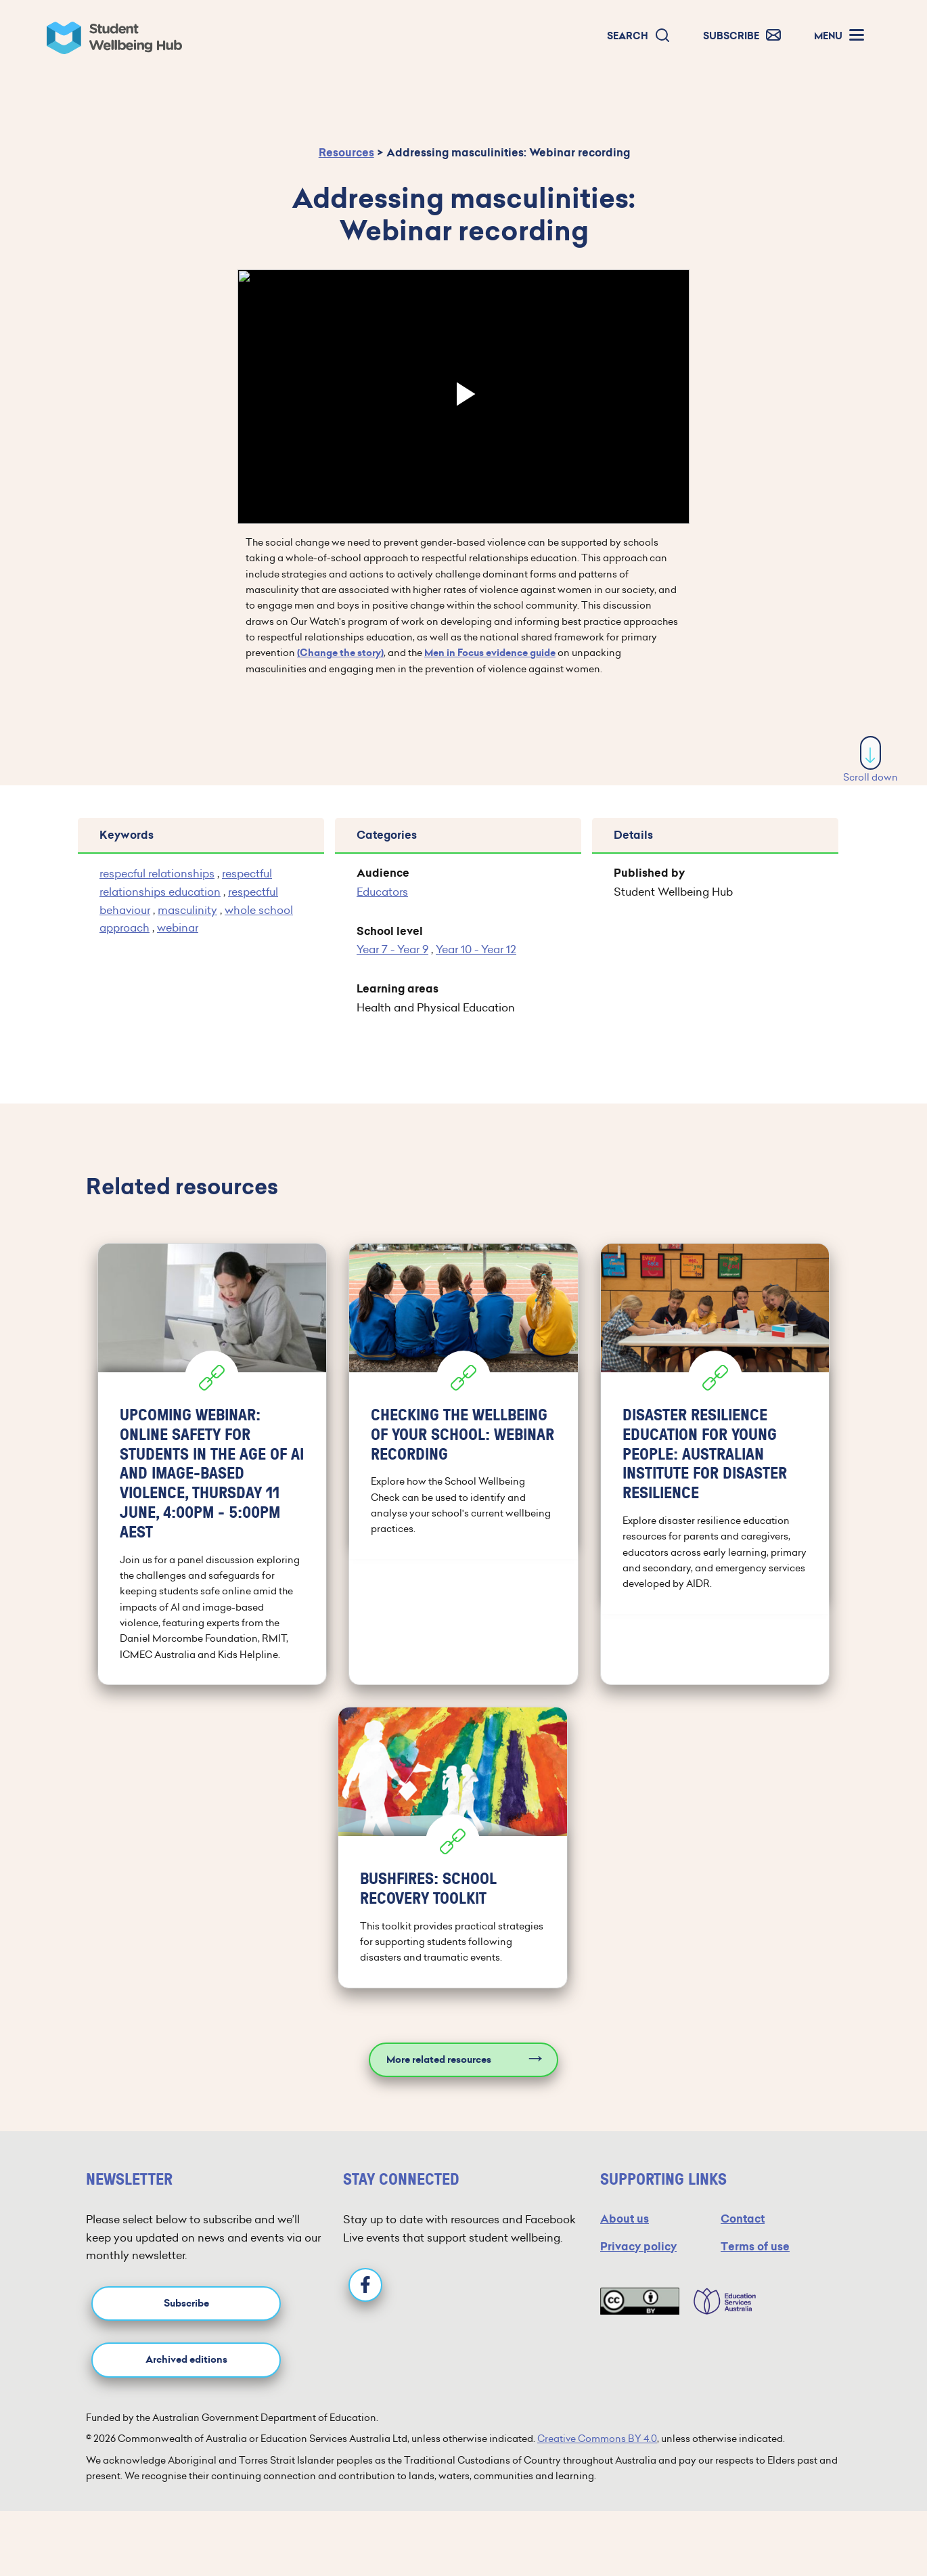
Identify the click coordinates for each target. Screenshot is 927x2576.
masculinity (187, 909)
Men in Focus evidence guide (490, 653)
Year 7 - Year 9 (392, 949)
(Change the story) (340, 653)
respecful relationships (156, 873)
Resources (346, 152)
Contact (743, 2219)
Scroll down (870, 760)
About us (624, 2219)
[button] (639, 36)
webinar (177, 927)
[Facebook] (365, 2285)
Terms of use (755, 2246)
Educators (382, 891)
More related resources (438, 2060)
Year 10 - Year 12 (476, 949)
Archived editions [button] (186, 2360)
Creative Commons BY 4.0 (597, 2438)
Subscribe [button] (186, 2303)
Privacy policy (638, 2246)
